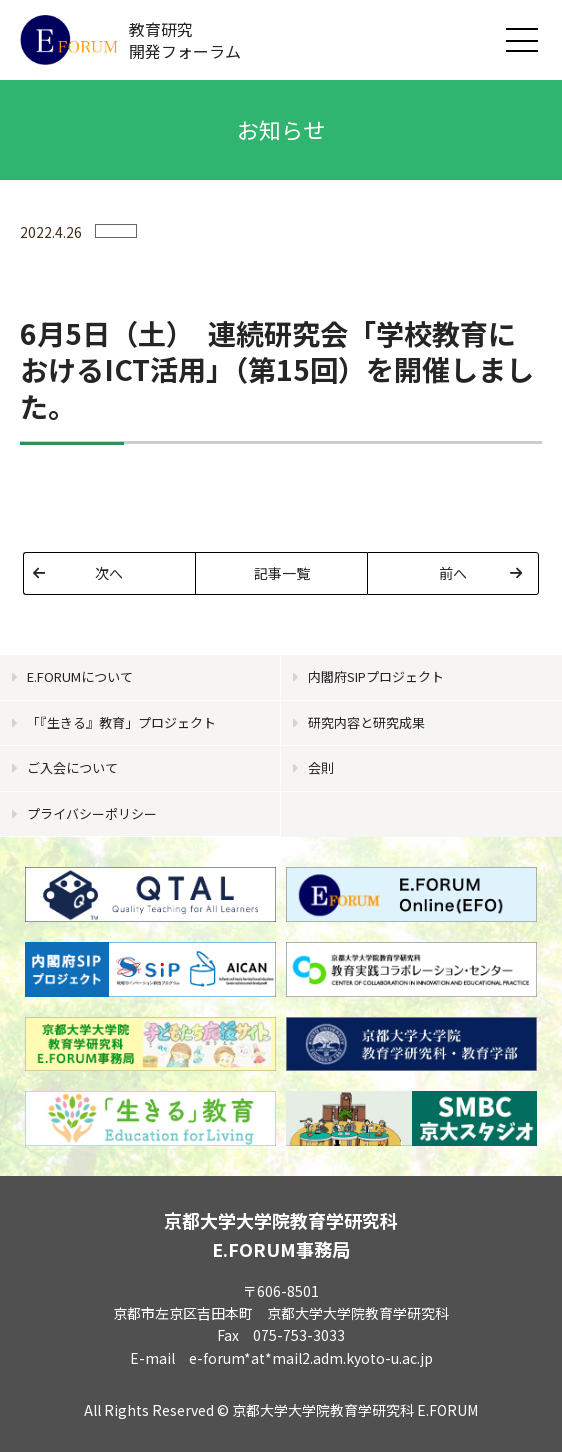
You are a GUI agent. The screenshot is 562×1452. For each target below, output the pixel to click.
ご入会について (72, 767)
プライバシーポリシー (92, 813)
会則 (321, 767)
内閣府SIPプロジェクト (376, 676)
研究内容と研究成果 (366, 722)
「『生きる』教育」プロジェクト (121, 722)
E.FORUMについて (80, 676)
